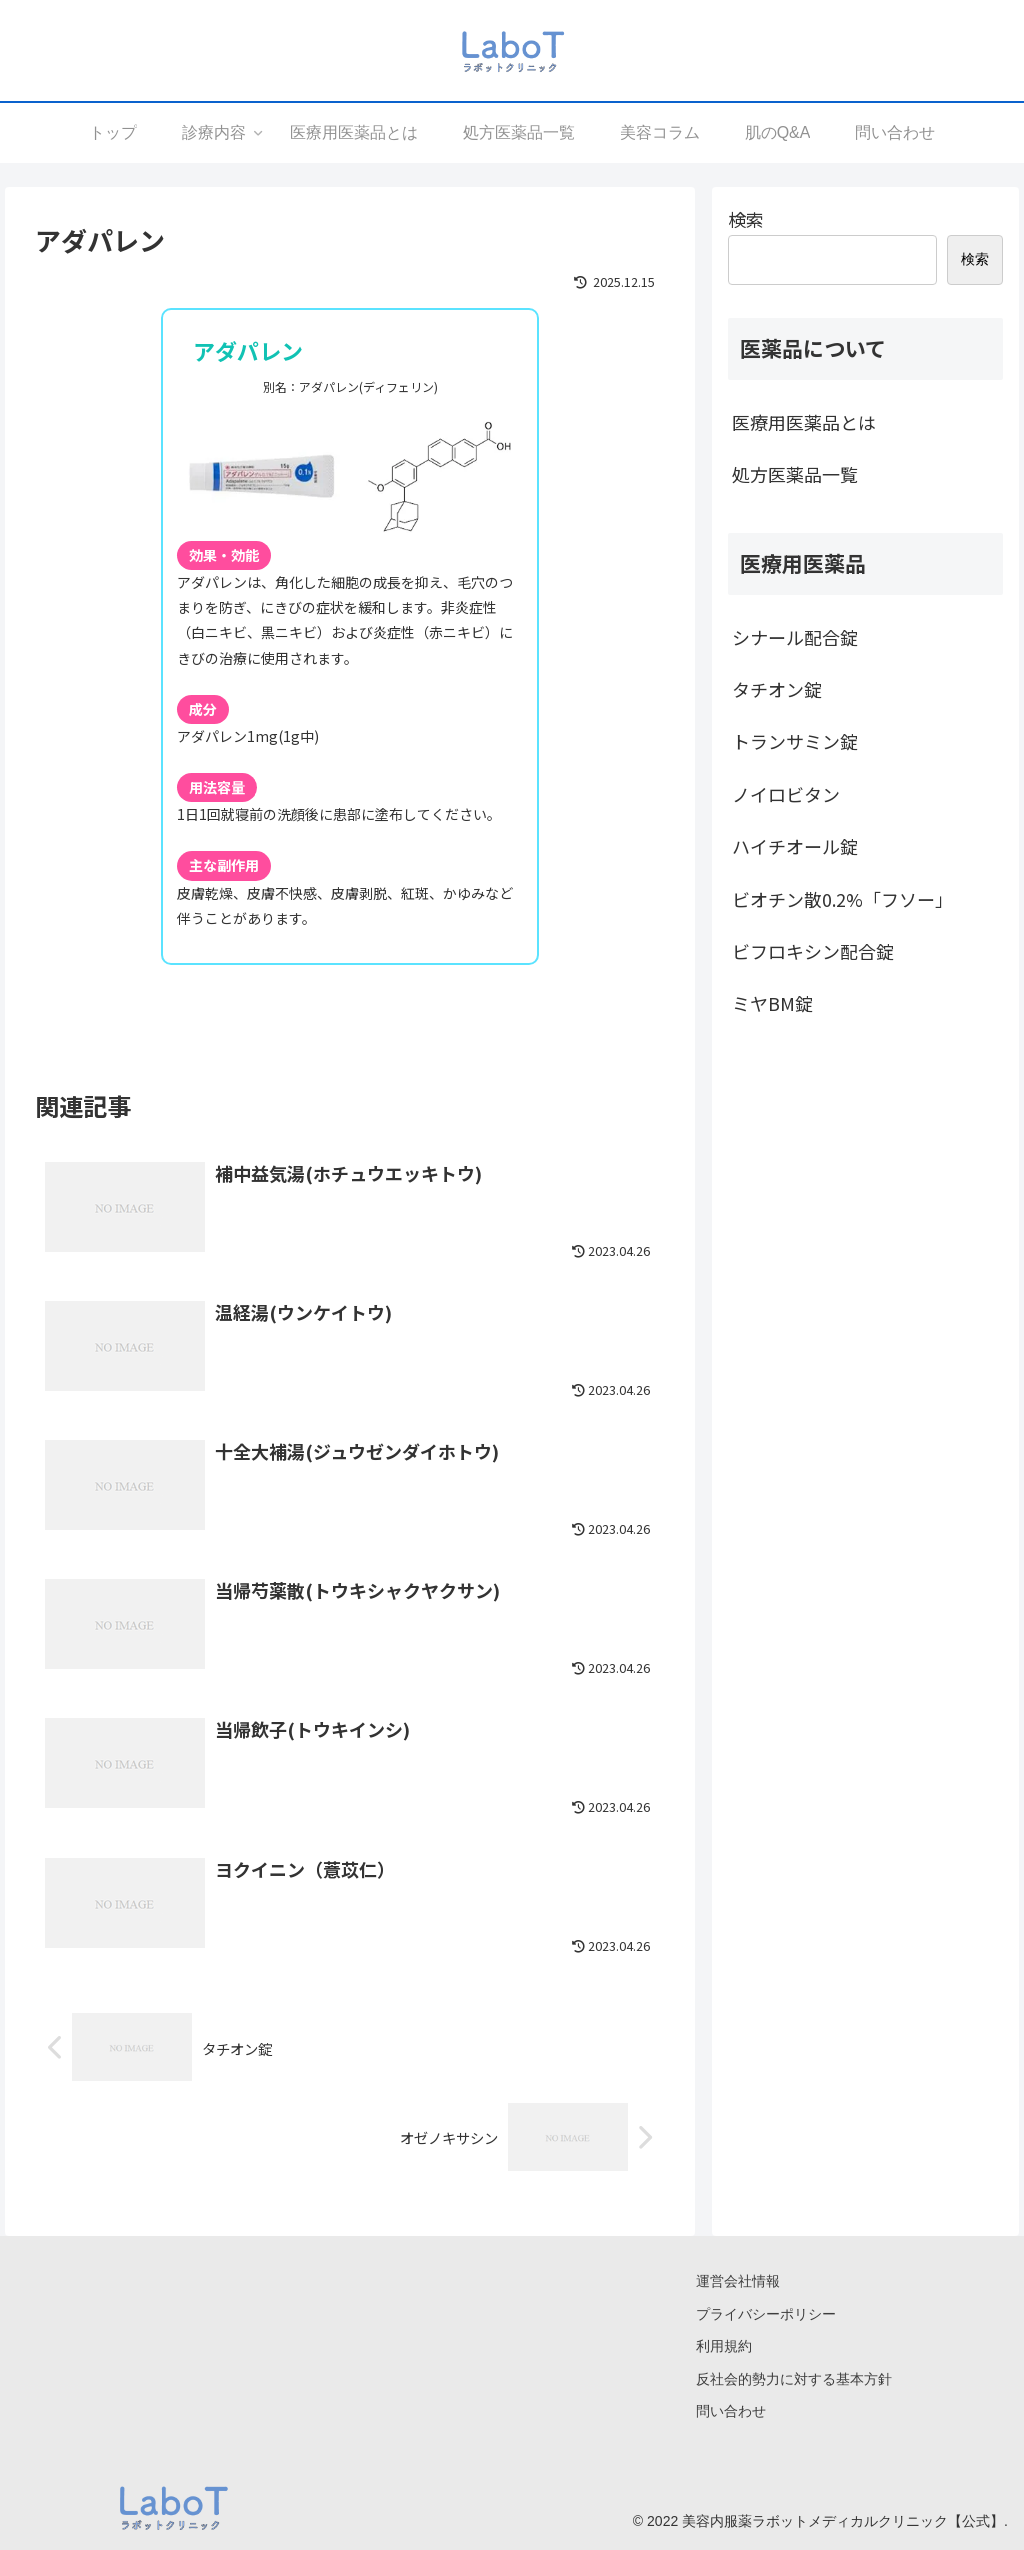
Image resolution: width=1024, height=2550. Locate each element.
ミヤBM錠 (772, 1003)
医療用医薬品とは (804, 422)
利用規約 (724, 2346)
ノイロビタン (786, 794)
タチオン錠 (777, 689)
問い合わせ (731, 2411)
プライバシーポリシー (766, 2314)
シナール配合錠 (795, 637)
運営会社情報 (738, 2281)
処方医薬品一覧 (795, 474)
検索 (746, 219)
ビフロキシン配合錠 (813, 951)
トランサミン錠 (795, 741)
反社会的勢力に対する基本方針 (794, 2379)
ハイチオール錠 (795, 846)
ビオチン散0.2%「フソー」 (842, 899)
